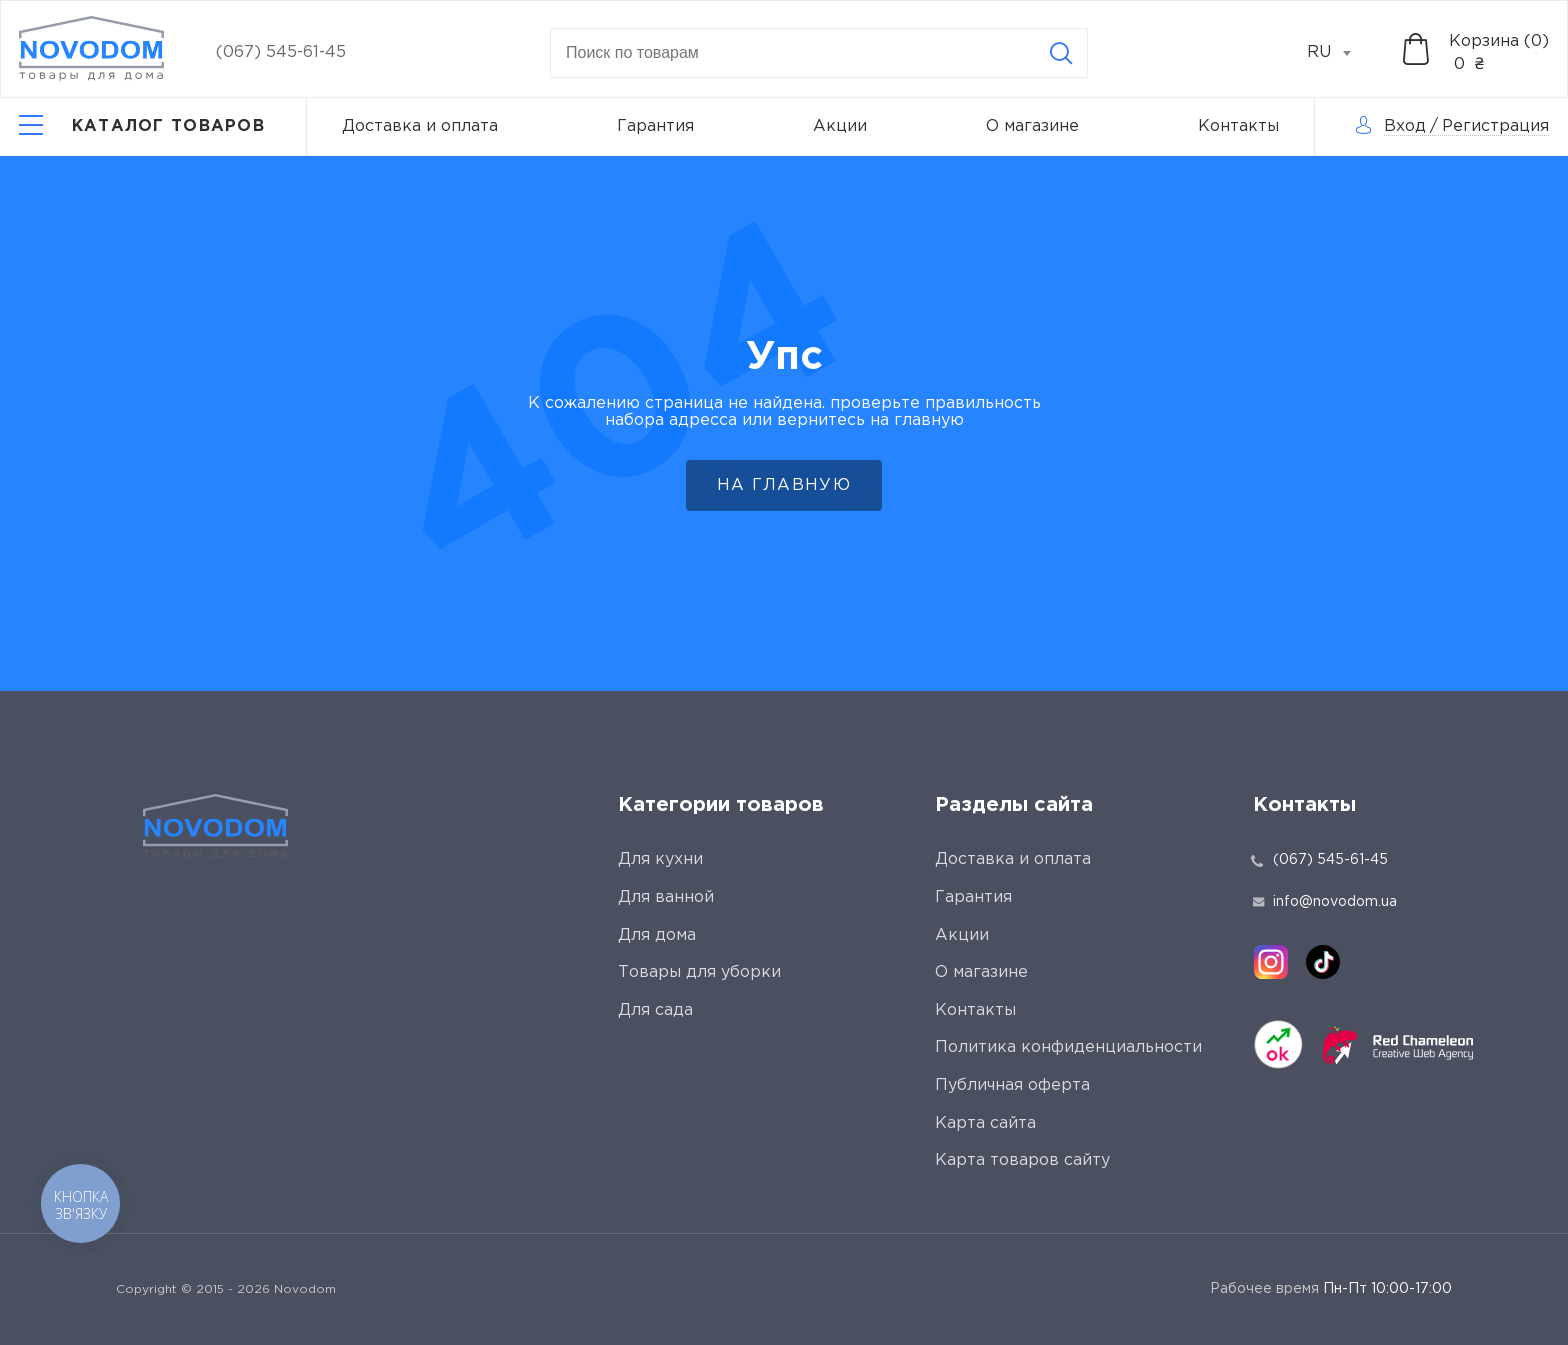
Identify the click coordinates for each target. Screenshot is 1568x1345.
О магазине (1032, 126)
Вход (1405, 126)
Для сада (655, 1010)
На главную (784, 485)
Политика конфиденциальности (1068, 1047)
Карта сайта (985, 1123)
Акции (840, 126)
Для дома (657, 935)
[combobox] (1340, 53)
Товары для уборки (699, 972)
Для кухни (660, 859)
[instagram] (1271, 962)
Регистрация (1495, 126)
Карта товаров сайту (1022, 1160)
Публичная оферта (1012, 1085)
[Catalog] (142, 127)
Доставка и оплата (420, 126)
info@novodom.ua (1325, 902)
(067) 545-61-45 (281, 52)
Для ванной (666, 897)
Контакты (1238, 126)
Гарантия (655, 126)
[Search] (1061, 53)
